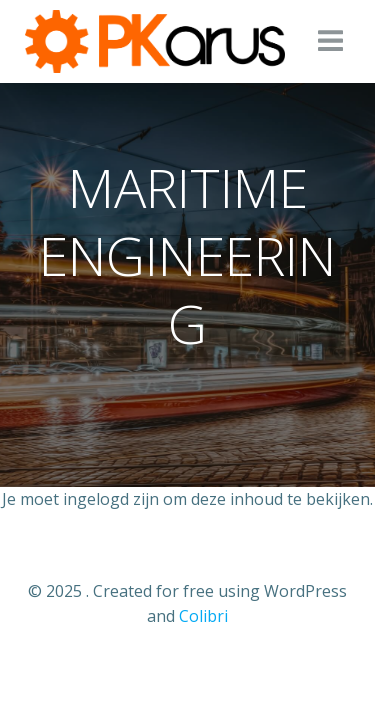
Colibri (203, 616)
